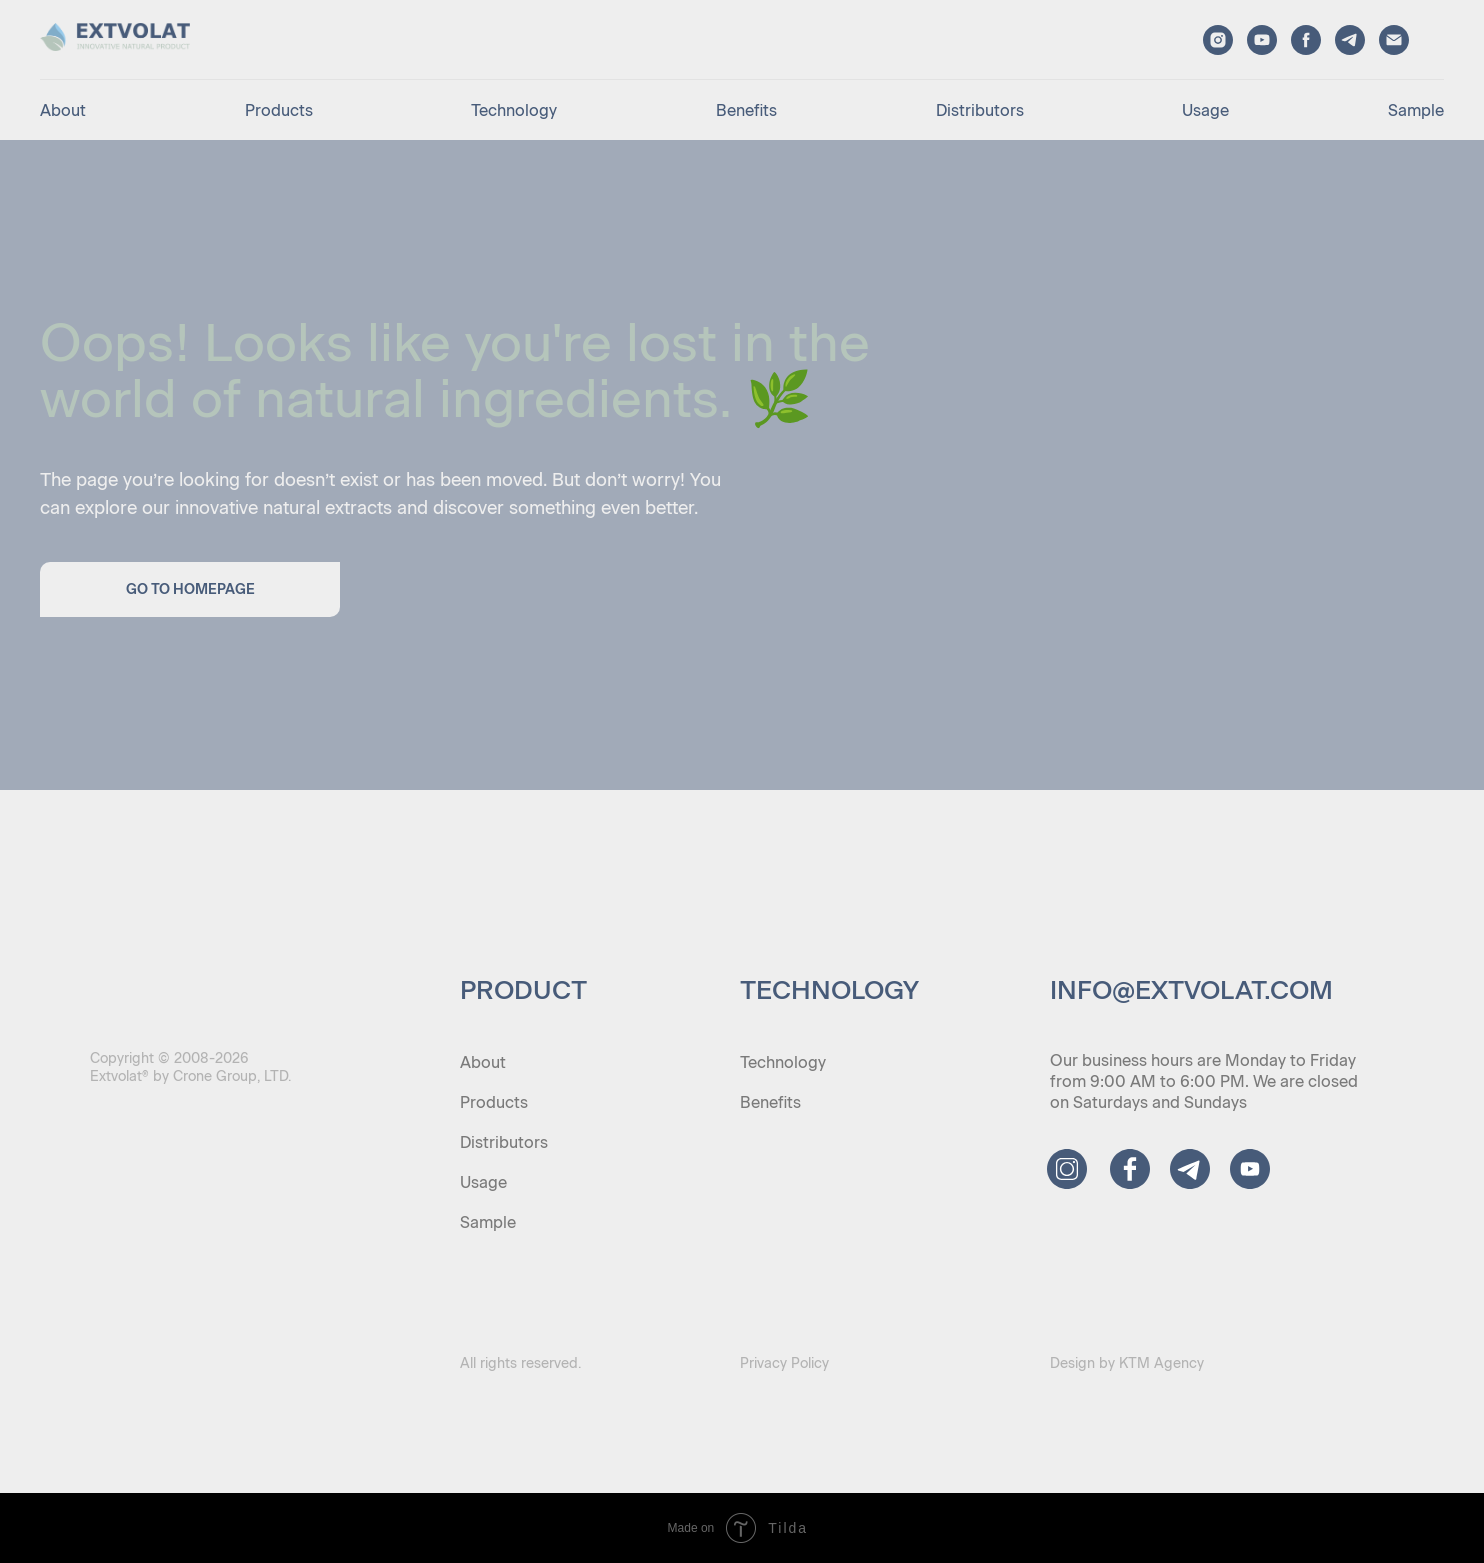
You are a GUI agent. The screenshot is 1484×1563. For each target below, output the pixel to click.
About (63, 110)
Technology (514, 110)
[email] (1394, 40)
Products (279, 110)
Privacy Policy (784, 1363)
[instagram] (1218, 40)
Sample (1416, 110)
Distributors (980, 110)
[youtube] (1262, 40)
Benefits (746, 110)
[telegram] (1350, 40)
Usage (1205, 110)
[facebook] (1306, 40)
